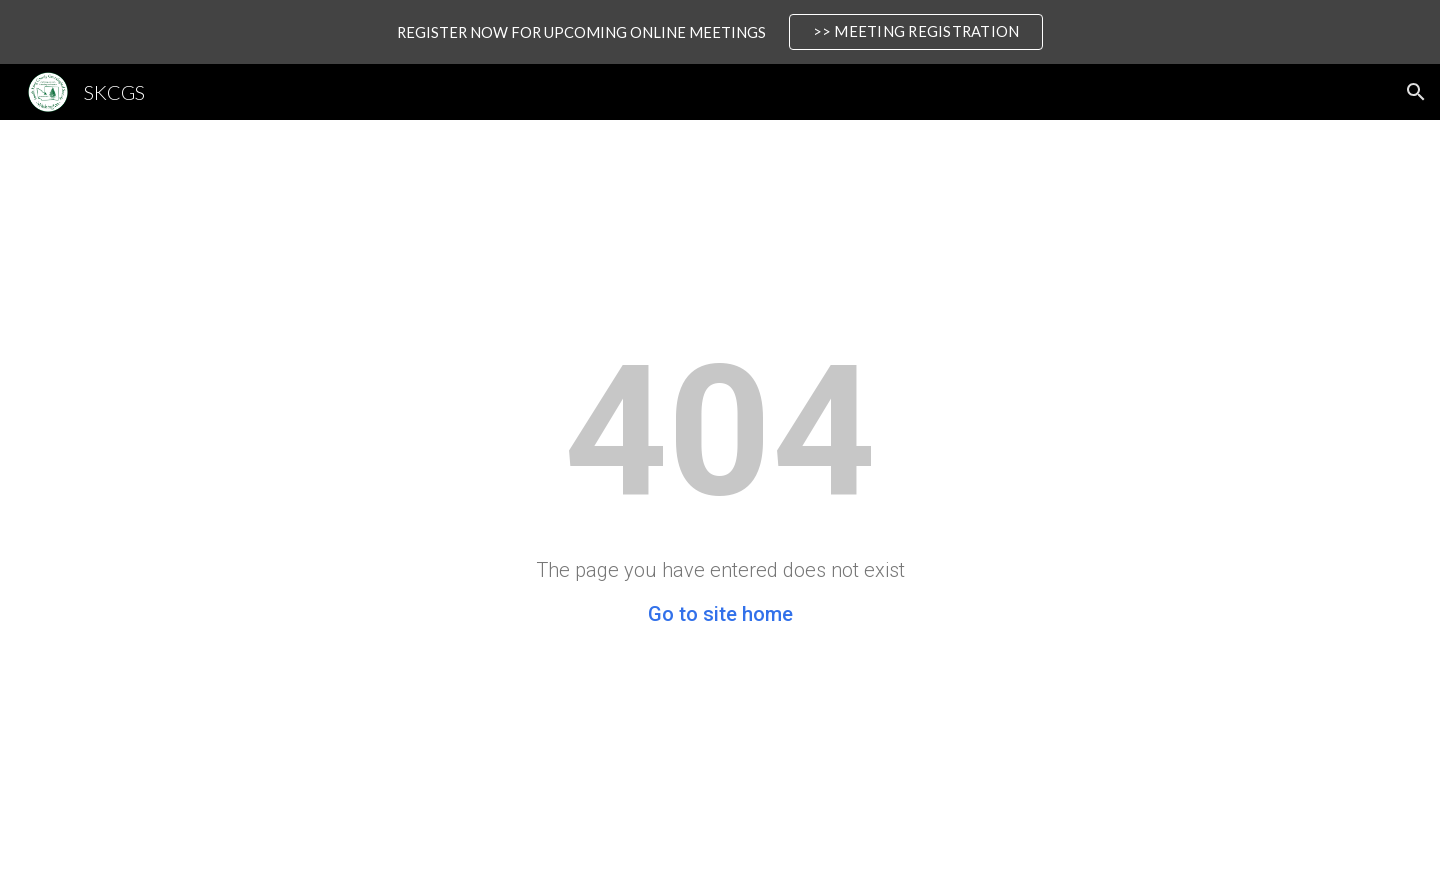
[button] (1416, 92)
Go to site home (720, 614)
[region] (720, 32)
